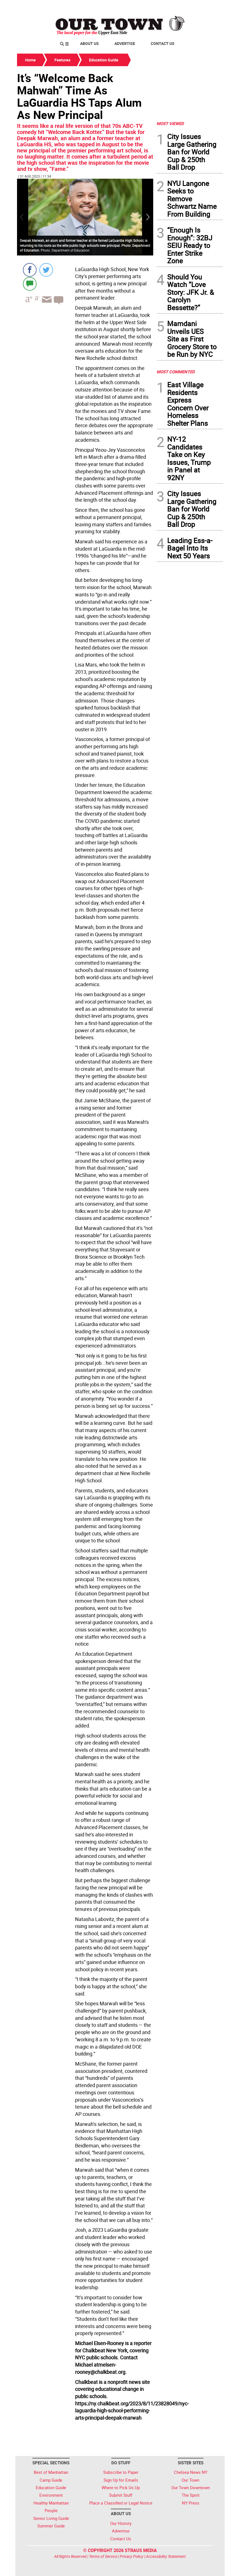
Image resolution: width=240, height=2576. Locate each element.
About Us (89, 43)
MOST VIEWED (170, 123)
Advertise (124, 43)
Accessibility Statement (166, 2556)
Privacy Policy (131, 2556)
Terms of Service (103, 2556)
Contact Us (162, 43)
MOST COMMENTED (176, 371)
